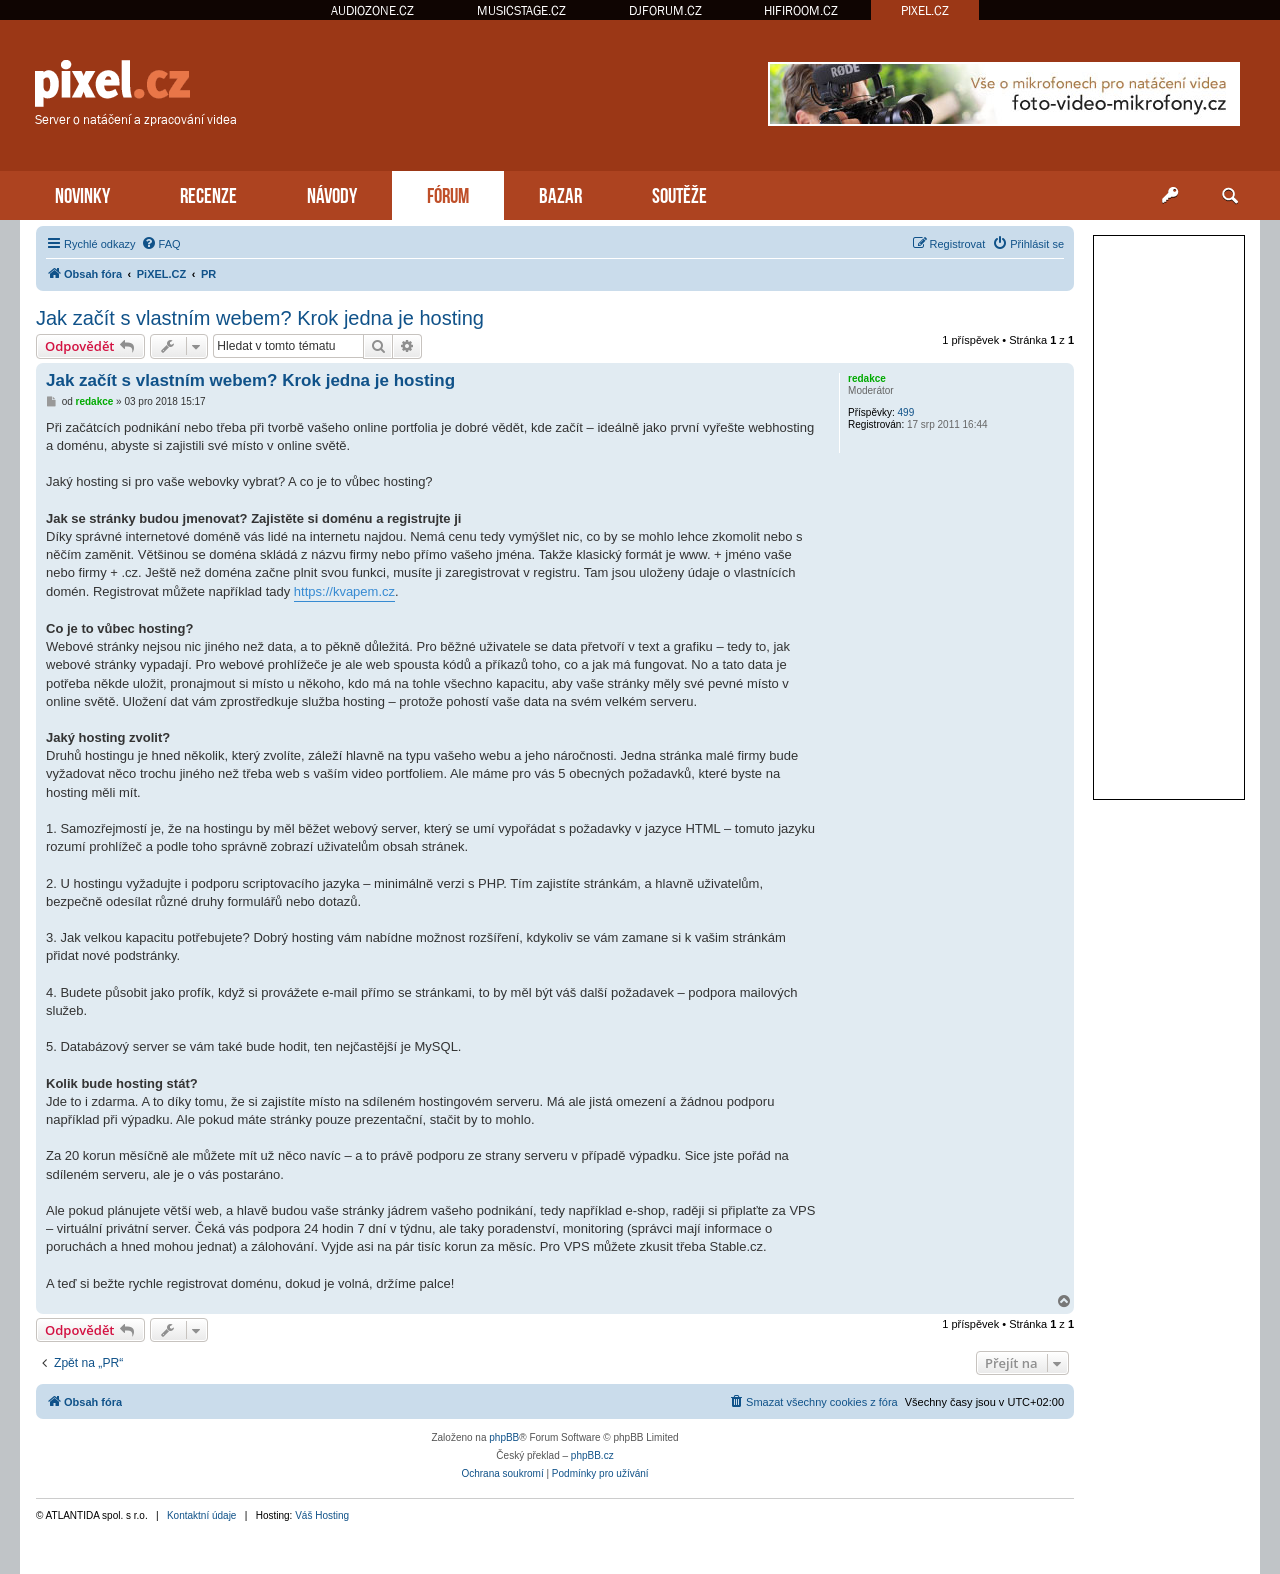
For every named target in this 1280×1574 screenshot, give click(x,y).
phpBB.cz (592, 1455)
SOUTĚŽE (679, 193)
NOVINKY (82, 193)
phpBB (504, 1437)
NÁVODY (332, 193)
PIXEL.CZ (925, 10)
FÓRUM (448, 193)
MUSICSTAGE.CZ (521, 10)
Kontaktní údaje (202, 1515)
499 (906, 412)
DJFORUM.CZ (665, 10)
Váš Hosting (322, 1515)
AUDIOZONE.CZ (372, 10)
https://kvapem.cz (344, 591)
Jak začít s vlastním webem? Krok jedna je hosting (260, 318)
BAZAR (560, 193)
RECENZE (208, 193)
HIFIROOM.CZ (801, 10)
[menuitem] (161, 244)
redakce (867, 378)
